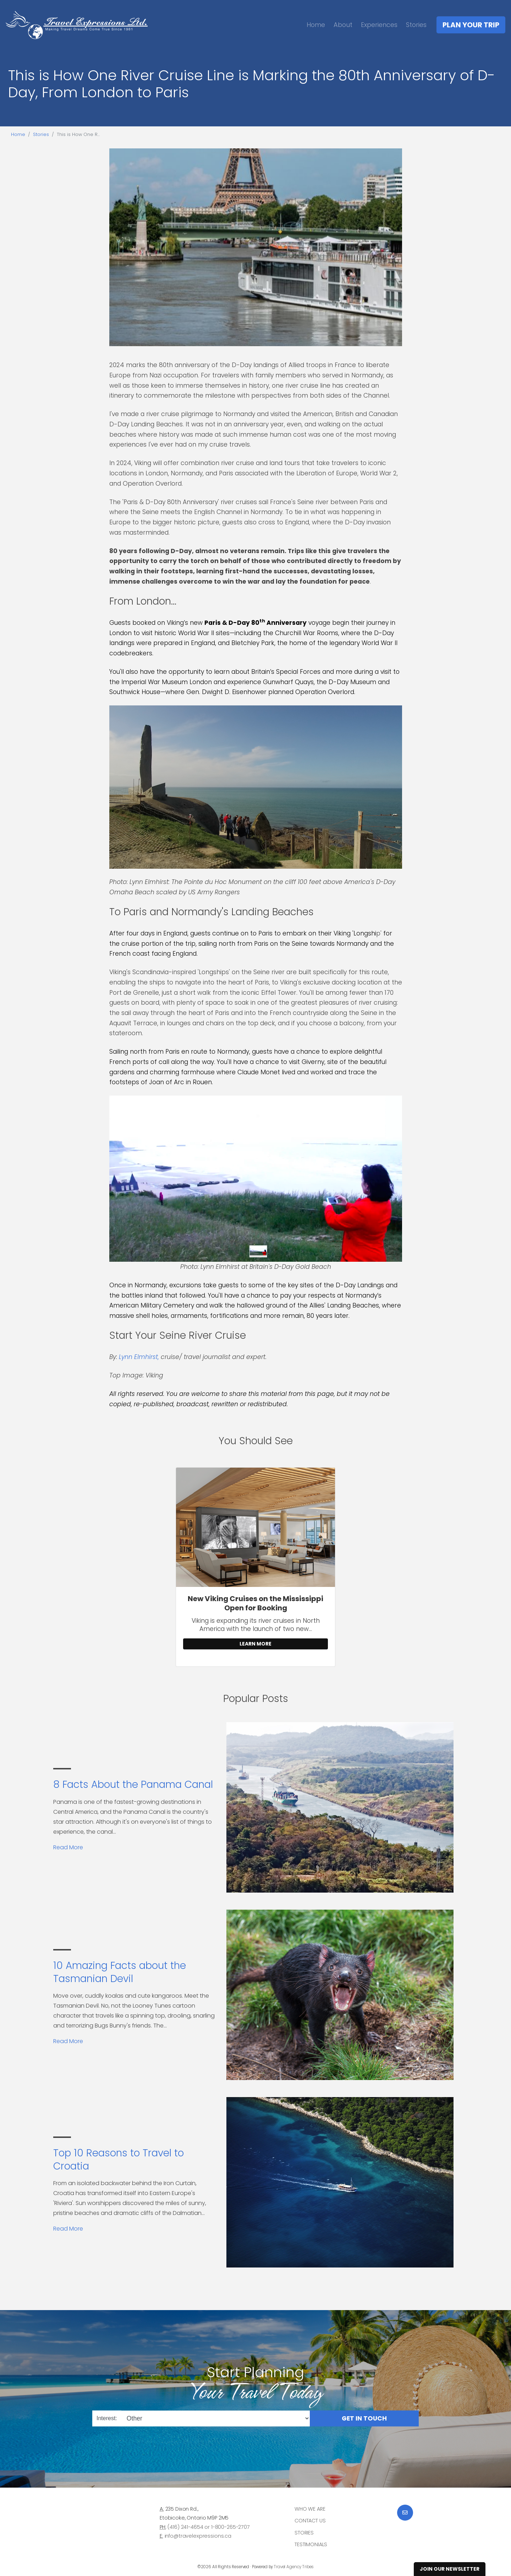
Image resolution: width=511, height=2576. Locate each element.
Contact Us (310, 2520)
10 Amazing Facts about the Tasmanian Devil (119, 1972)
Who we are (310, 2508)
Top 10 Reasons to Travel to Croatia (118, 2159)
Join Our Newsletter (449, 2568)
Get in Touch (364, 2418)
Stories (416, 24)
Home (316, 24)
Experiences (379, 24)
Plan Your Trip (471, 25)
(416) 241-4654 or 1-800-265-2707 (208, 2527)
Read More (68, 1847)
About (343, 24)
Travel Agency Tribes (294, 2567)
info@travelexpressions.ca (198, 2535)
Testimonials (311, 2544)
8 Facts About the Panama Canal (133, 1784)
